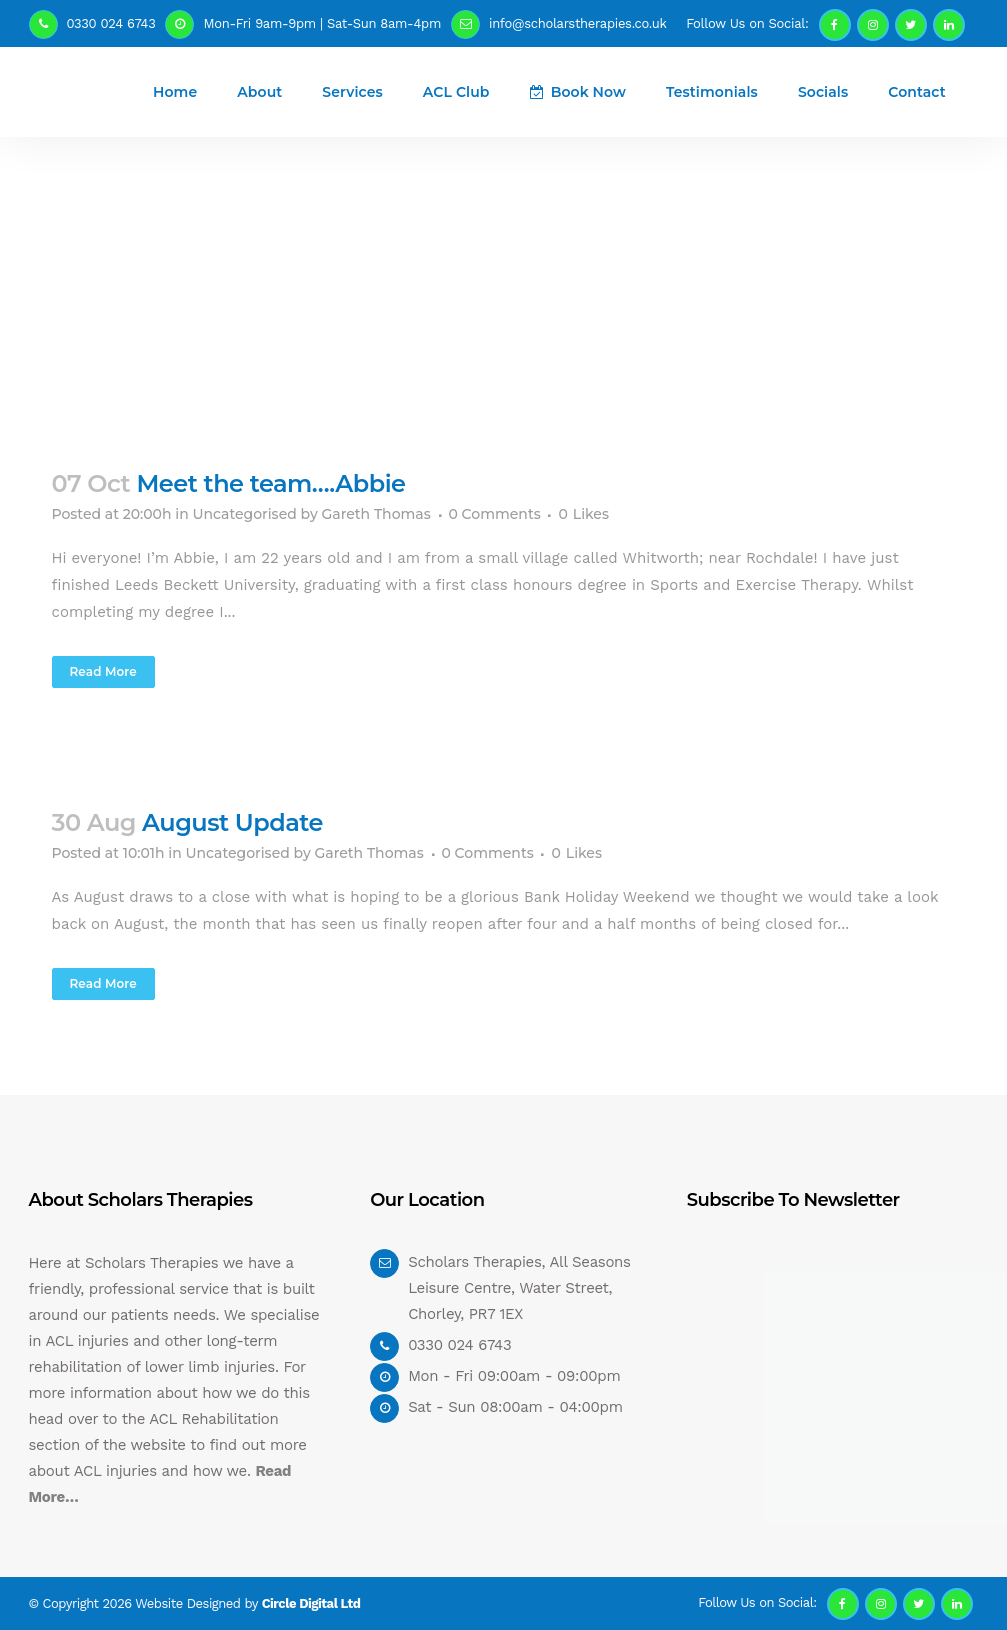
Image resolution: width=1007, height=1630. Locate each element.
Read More (103, 671)
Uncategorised (244, 514)
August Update (232, 822)
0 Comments (495, 514)
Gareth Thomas (375, 514)
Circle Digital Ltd (311, 1603)
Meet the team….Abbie (270, 483)
